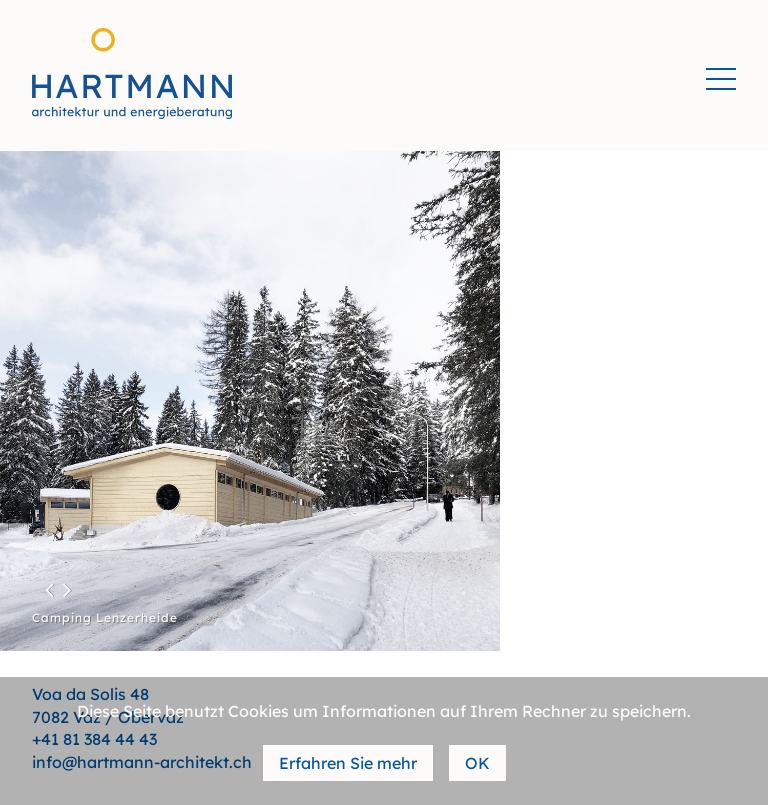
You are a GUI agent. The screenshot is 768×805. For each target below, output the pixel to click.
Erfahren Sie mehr (348, 763)
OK (477, 763)
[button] (48, 590)
